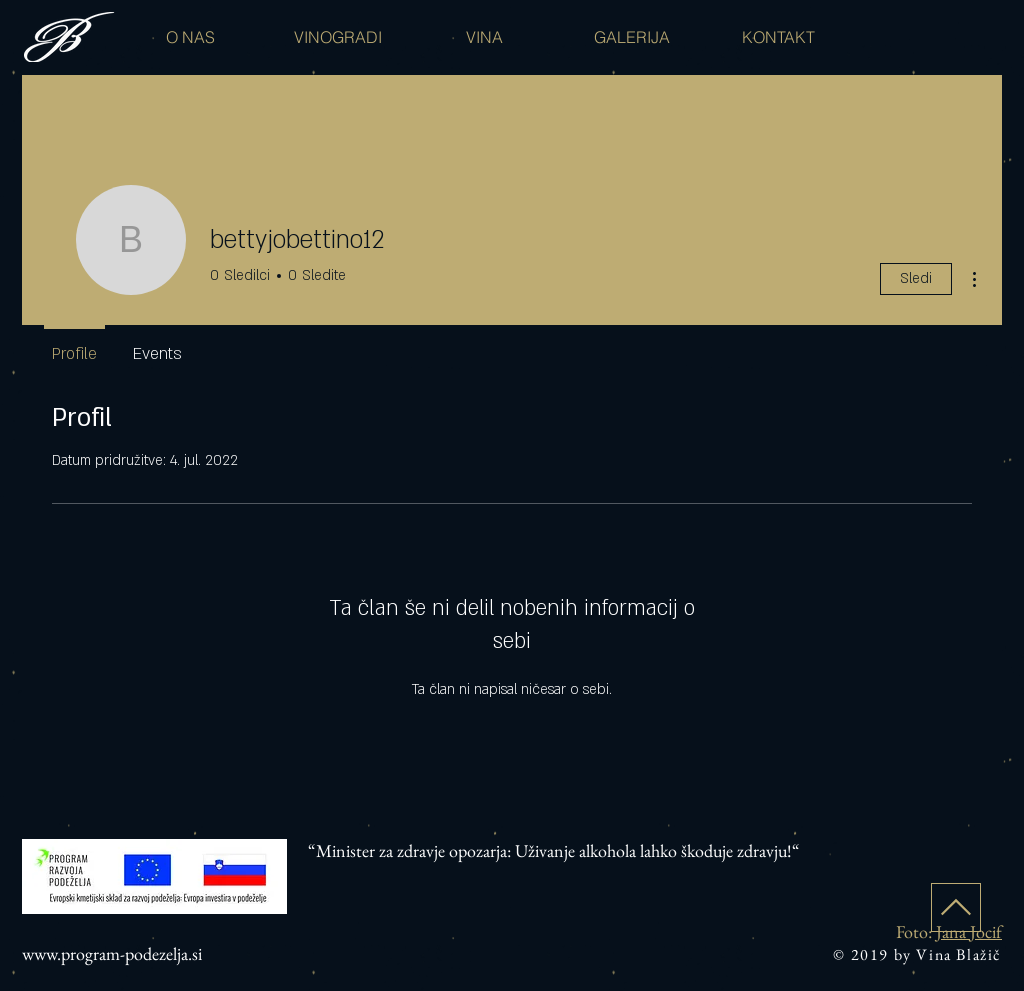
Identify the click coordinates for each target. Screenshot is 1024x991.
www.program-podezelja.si (112, 953)
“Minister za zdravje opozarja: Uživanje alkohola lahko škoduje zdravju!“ (554, 850)
